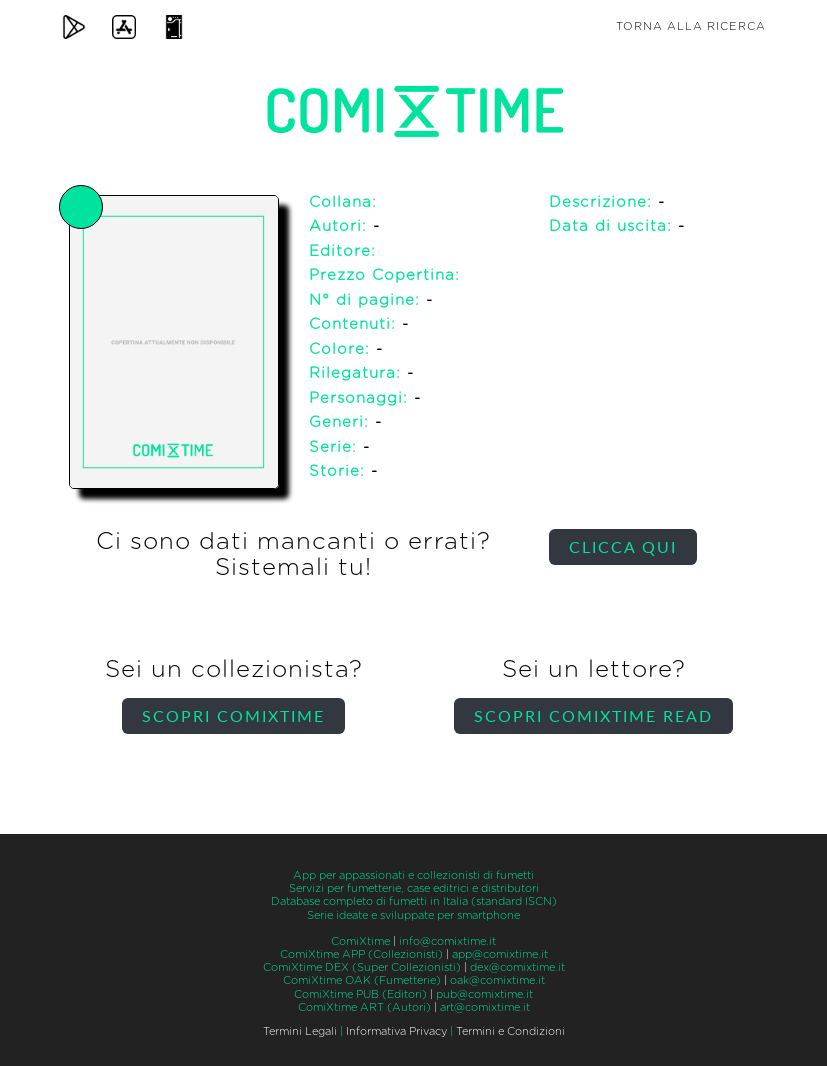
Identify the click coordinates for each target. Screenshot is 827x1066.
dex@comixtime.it (517, 967)
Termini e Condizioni (510, 1031)
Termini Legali (300, 1031)
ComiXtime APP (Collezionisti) (361, 954)
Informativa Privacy (396, 1031)
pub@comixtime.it (484, 994)
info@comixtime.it (447, 941)
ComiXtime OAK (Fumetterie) (362, 980)
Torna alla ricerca (691, 26)
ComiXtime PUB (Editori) (360, 994)
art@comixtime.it (485, 1007)
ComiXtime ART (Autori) (364, 1007)
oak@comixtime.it (497, 980)
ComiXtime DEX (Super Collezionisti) (362, 967)
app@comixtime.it (500, 954)
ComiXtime (360, 941)
